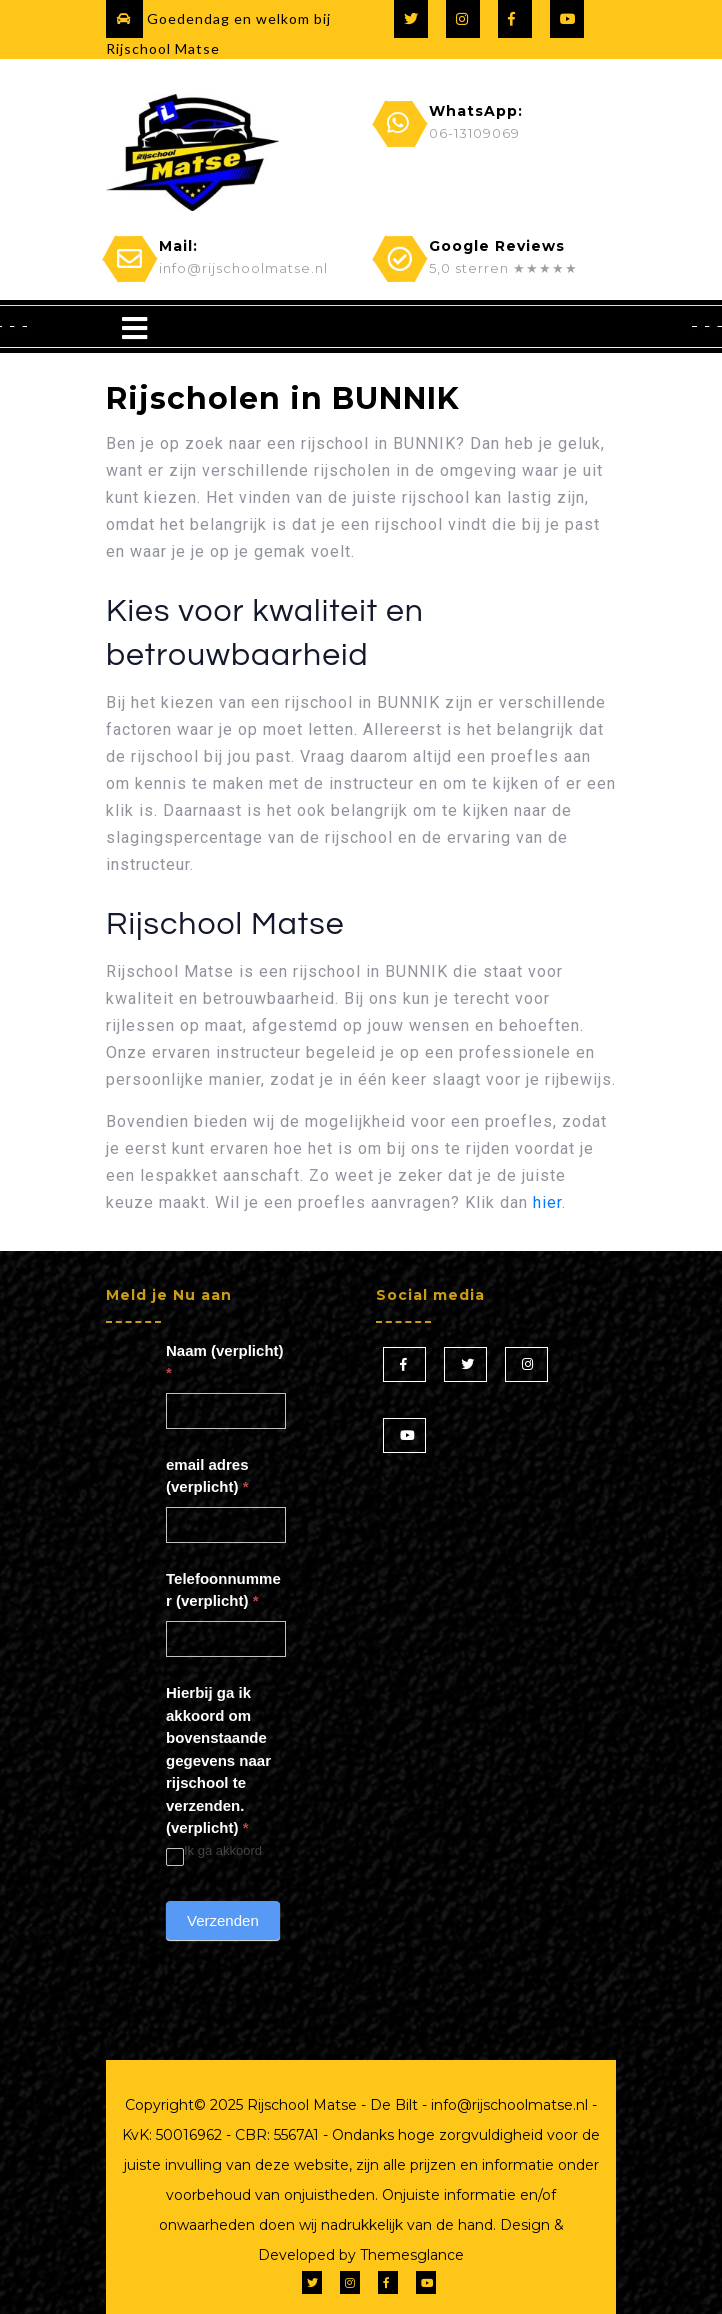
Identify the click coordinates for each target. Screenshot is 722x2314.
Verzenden (223, 1920)
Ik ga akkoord (214, 1851)
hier (547, 1202)
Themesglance (410, 2255)
